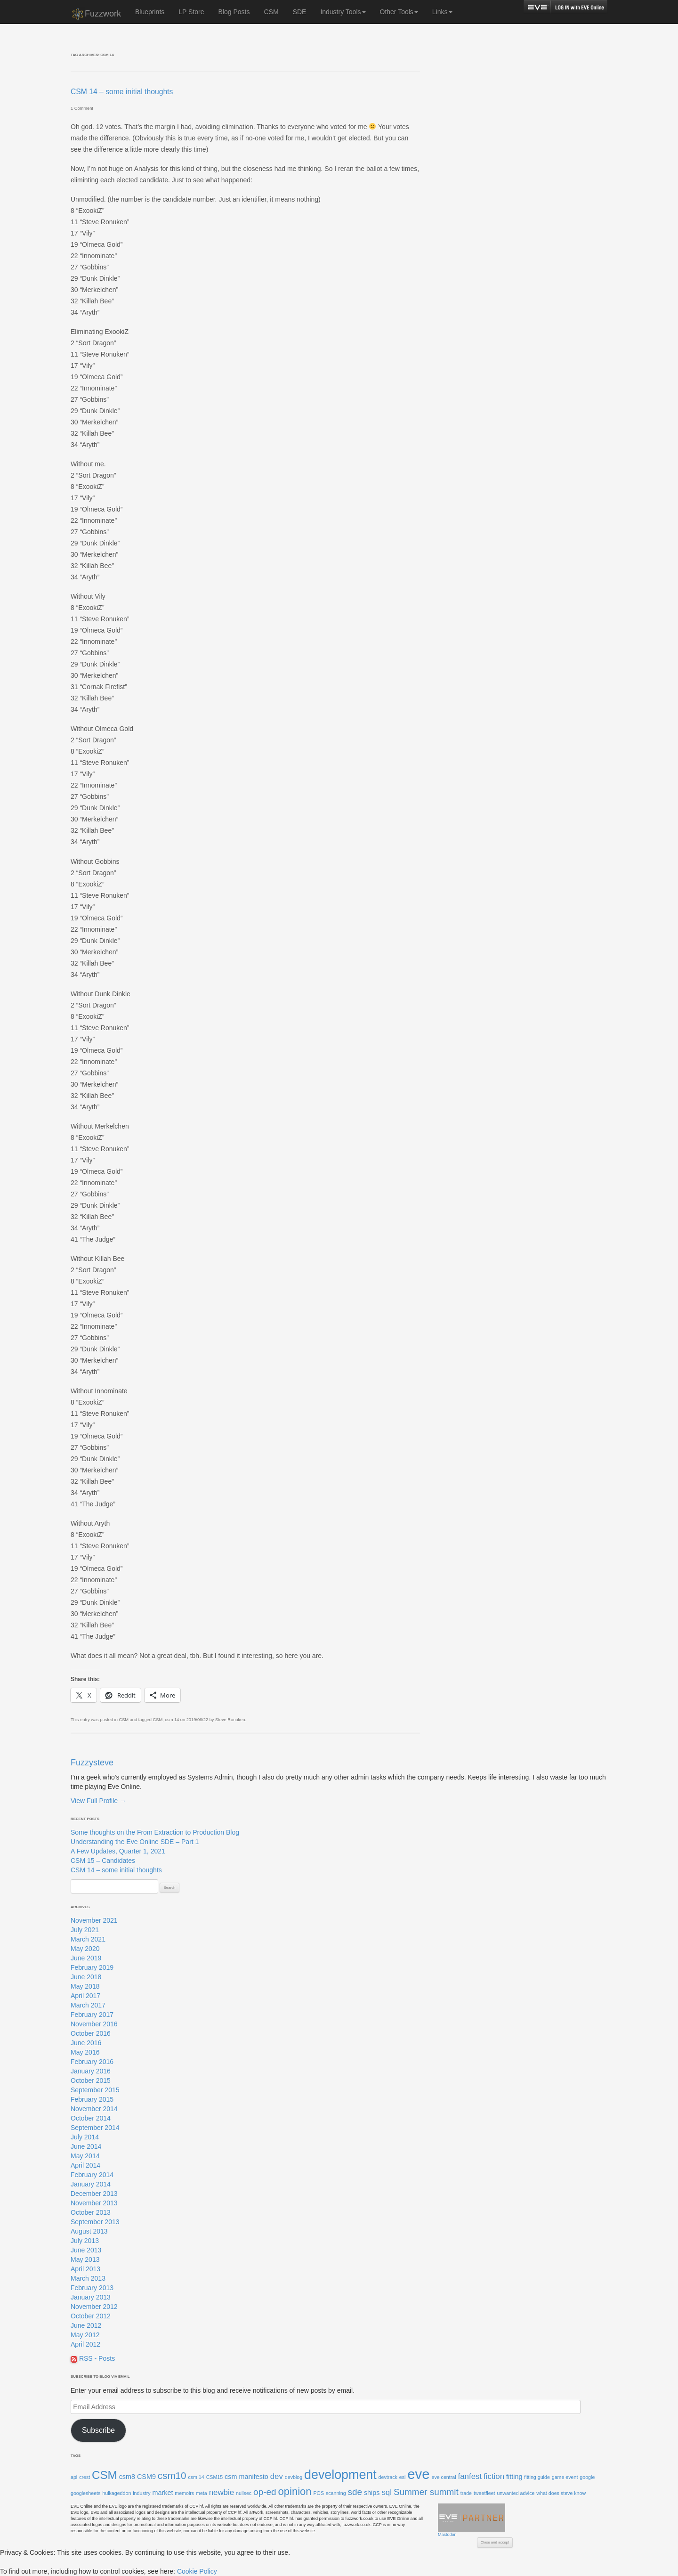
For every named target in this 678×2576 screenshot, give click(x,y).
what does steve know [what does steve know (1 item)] (561, 2493)
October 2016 (91, 2033)
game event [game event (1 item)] (565, 2477)
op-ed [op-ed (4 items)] (264, 2492)
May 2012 (85, 2335)
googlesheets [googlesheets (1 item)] (85, 2493)
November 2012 (94, 2306)
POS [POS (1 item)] (319, 2493)
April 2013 (85, 2269)
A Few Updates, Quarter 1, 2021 (118, 1851)
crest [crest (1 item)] (84, 2477)
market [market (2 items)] (162, 2492)
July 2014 (85, 2137)
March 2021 (88, 1939)
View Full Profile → (98, 1800)
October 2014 (91, 2118)
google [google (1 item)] (587, 2477)
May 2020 (85, 1948)
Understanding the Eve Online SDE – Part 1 (135, 1841)
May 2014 (85, 2156)
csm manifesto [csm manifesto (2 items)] (246, 2476)
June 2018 (86, 1977)
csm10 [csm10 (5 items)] (172, 2475)
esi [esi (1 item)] (402, 2477)
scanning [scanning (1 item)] (336, 2493)
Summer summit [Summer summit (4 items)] (426, 2492)
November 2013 (94, 2203)
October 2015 (91, 2080)
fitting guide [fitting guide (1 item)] (537, 2477)
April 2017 (85, 1995)
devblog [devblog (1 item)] (293, 2477)
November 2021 (94, 1920)
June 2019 (86, 1958)
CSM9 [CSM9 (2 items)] (146, 2476)
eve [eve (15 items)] (418, 2474)
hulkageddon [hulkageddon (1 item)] (116, 2493)
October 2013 (91, 2212)
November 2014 (94, 2109)
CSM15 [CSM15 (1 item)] (214, 2477)
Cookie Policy (197, 2571)
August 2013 (89, 2231)
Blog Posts (234, 12)
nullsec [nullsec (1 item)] (243, 2493)
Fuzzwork (96, 14)
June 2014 (86, 2146)
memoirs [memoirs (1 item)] (184, 2493)
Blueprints (149, 12)
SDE (300, 12)
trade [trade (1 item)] (466, 2493)
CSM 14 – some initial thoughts (122, 92)
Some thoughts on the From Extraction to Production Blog (155, 1832)
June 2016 (86, 2043)
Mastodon (447, 2534)
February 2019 (92, 1967)
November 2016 (94, 2024)
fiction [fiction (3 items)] (494, 2476)
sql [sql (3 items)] (386, 2492)
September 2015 (95, 2090)
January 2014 (91, 2184)
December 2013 (94, 2193)
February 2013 (92, 2288)
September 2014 (95, 2127)
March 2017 (88, 2005)
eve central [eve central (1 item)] (443, 2477)
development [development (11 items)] (340, 2475)
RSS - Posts (93, 2358)
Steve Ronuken (230, 1719)
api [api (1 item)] (74, 2477)
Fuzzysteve (92, 1762)
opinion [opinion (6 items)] (294, 2491)
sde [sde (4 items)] (354, 2492)
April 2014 (85, 2165)
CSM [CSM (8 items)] (104, 2475)
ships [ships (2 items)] (372, 2492)
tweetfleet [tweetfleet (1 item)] (484, 2493)
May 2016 (85, 2052)
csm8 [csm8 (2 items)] (127, 2476)
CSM (271, 12)
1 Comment (82, 108)
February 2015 (92, 2099)
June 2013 (86, 2250)
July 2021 (85, 1930)
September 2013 (95, 2222)
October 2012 (91, 2316)
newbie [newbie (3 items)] (221, 2492)
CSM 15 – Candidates (103, 1860)
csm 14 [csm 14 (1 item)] (196, 2477)
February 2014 (92, 2174)
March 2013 (88, 2278)
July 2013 (85, 2240)
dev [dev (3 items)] (276, 2476)
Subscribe (98, 2430)
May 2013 (85, 2259)
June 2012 (86, 2325)
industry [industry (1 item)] (141, 2493)
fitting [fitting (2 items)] (514, 2476)
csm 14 (172, 1719)
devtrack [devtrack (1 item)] (388, 2477)
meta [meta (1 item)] (201, 2493)
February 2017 (92, 2014)
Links (442, 12)
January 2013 (91, 2297)
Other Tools (399, 12)
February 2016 (92, 2061)
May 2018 (85, 1986)
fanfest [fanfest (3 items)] (470, 2476)
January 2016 (91, 2071)
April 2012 (85, 2344)
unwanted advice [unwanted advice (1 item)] (515, 2493)
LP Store (191, 12)
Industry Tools (342, 12)
